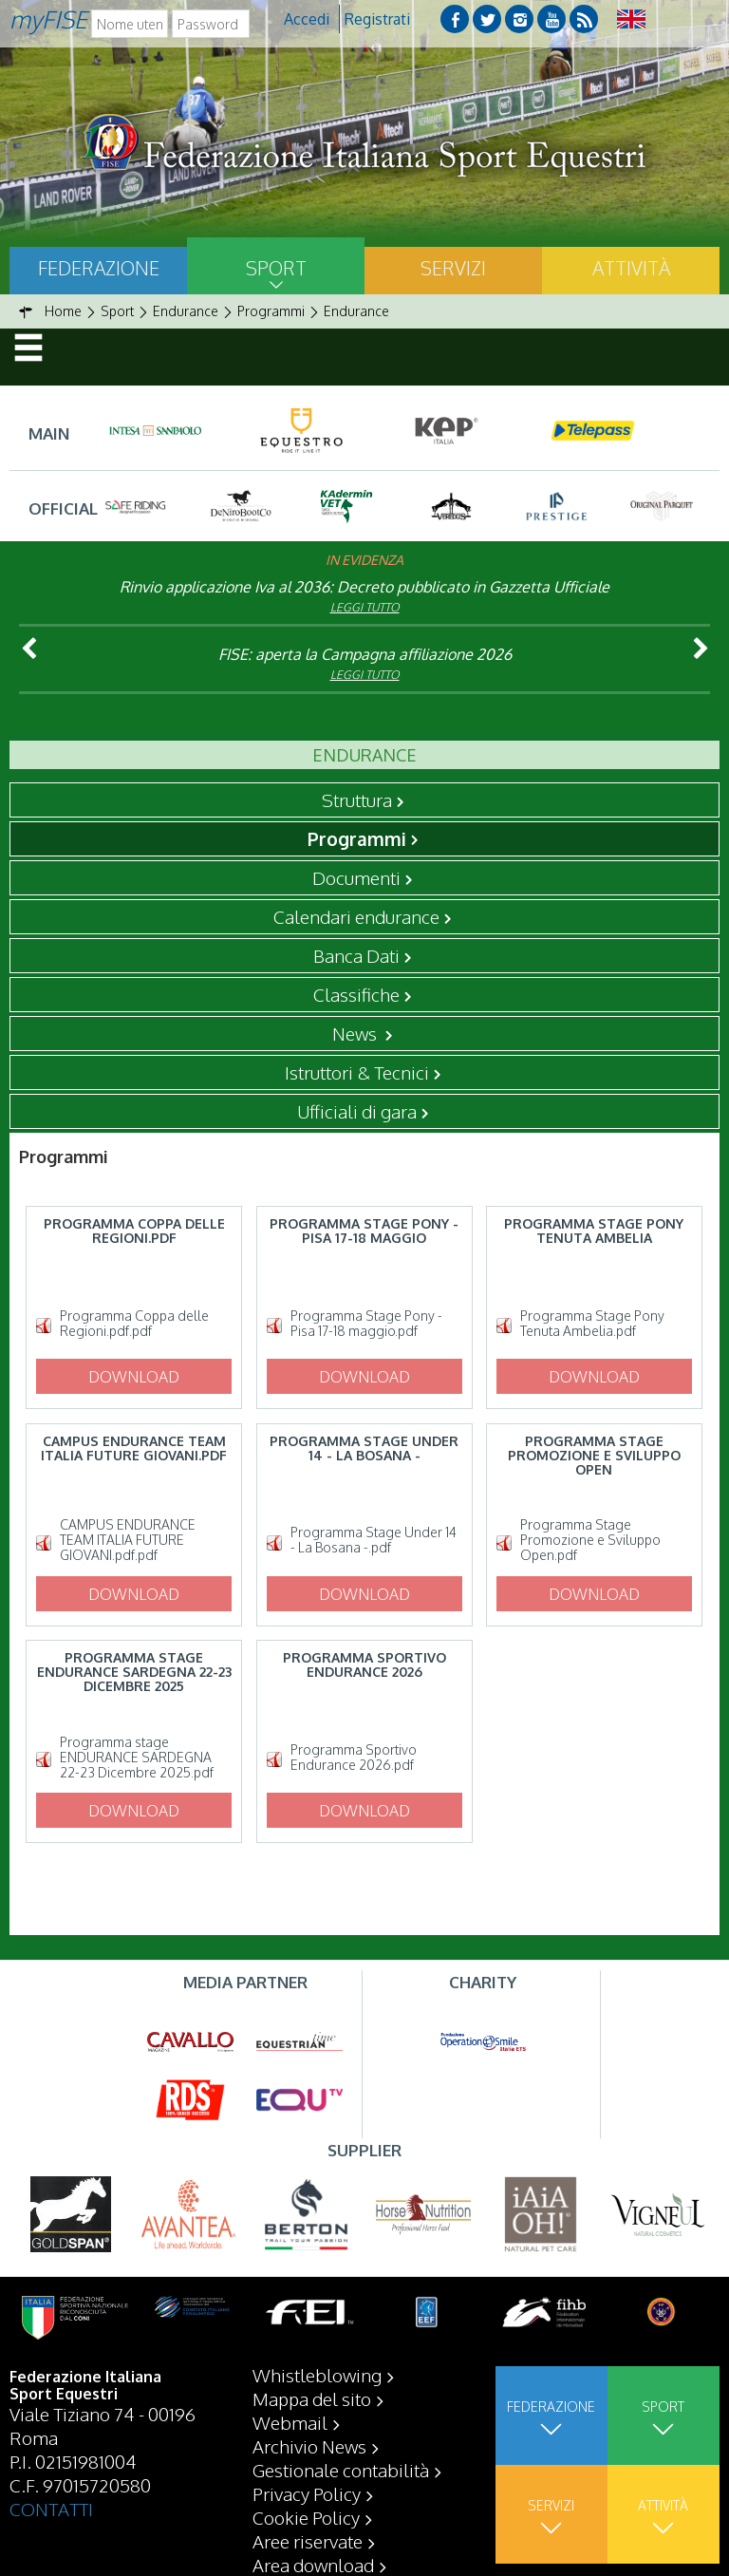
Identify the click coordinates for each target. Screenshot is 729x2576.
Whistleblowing (317, 2374)
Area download (313, 2564)
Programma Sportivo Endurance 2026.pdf (353, 1757)
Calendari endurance (356, 916)
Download (133, 1376)
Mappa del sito (311, 2398)
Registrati (377, 18)
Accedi (306, 18)
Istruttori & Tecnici (357, 1072)
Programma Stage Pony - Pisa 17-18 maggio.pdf (366, 1323)
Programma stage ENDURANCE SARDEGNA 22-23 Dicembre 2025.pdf (137, 1757)
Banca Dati (356, 955)
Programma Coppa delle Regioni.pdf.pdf (134, 1323)
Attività (631, 267)
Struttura (357, 799)
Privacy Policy (306, 2493)
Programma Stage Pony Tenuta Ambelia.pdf (592, 1323)
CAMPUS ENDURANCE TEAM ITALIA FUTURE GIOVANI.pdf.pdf (128, 1540)
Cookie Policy (306, 2517)
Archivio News (309, 2446)
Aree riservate (307, 2540)
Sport (276, 267)
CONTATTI (51, 2508)
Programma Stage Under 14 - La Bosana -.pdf (373, 1540)
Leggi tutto (365, 607)
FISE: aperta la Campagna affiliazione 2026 (365, 654)
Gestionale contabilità (340, 2469)
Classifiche (356, 994)
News (356, 1033)
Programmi (357, 838)
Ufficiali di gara (357, 1111)
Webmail (289, 2422)
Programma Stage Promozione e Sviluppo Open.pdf (590, 1540)
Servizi (453, 267)
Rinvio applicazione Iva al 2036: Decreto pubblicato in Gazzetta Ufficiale (364, 586)
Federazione (98, 267)
